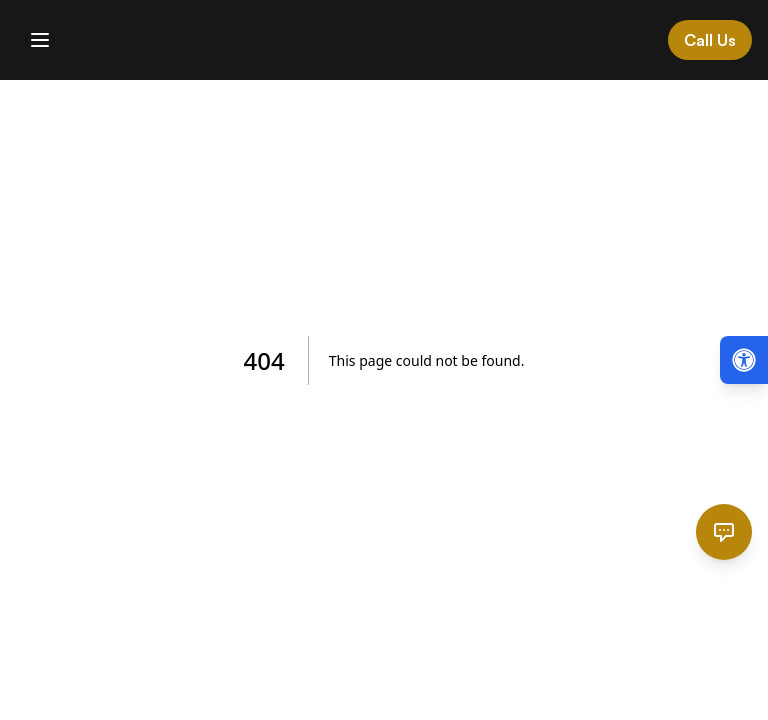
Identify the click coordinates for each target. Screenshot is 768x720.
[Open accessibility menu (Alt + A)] (744, 360)
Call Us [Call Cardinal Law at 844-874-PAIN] (710, 40)
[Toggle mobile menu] (40, 40)
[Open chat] (724, 532)
